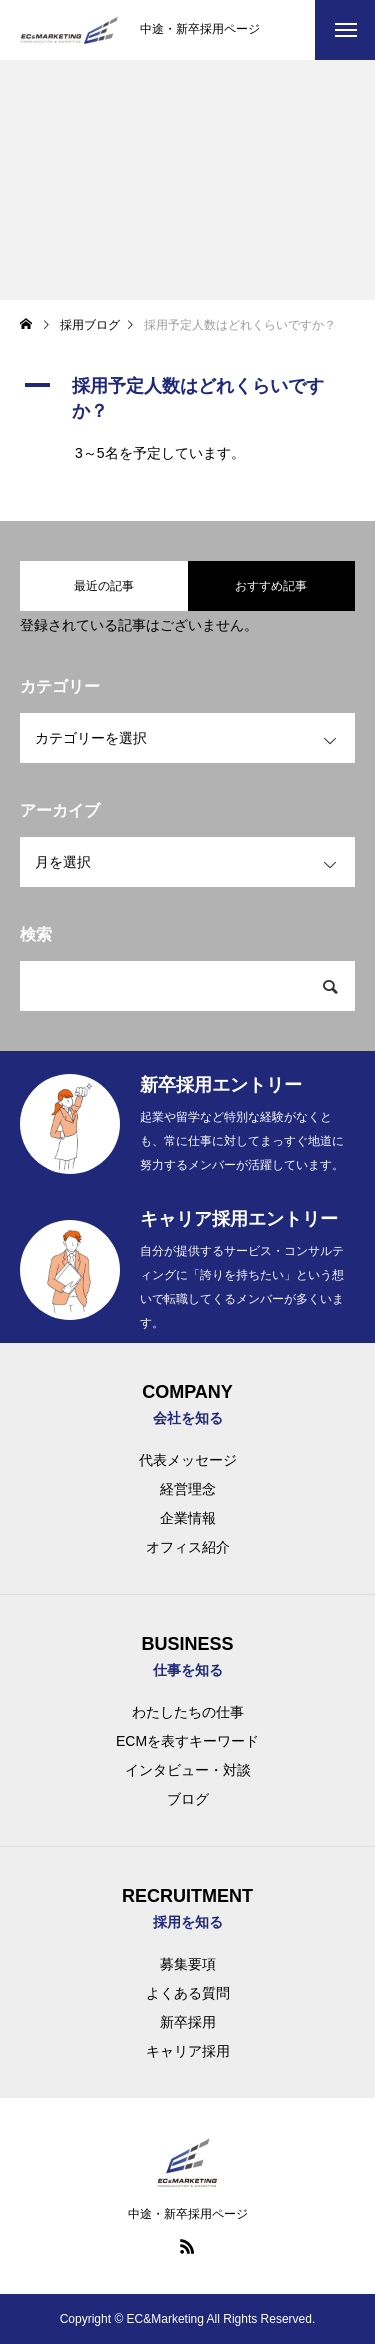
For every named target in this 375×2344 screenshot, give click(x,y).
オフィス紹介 (188, 1547)
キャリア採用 (188, 2051)
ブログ (188, 1799)
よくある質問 (188, 1993)
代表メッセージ (188, 1460)
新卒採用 (188, 2022)
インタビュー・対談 (188, 1770)
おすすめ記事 (271, 586)
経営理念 (188, 1489)
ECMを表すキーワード (187, 1741)
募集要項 (188, 1964)
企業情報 (188, 1518)
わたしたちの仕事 (188, 1712)
